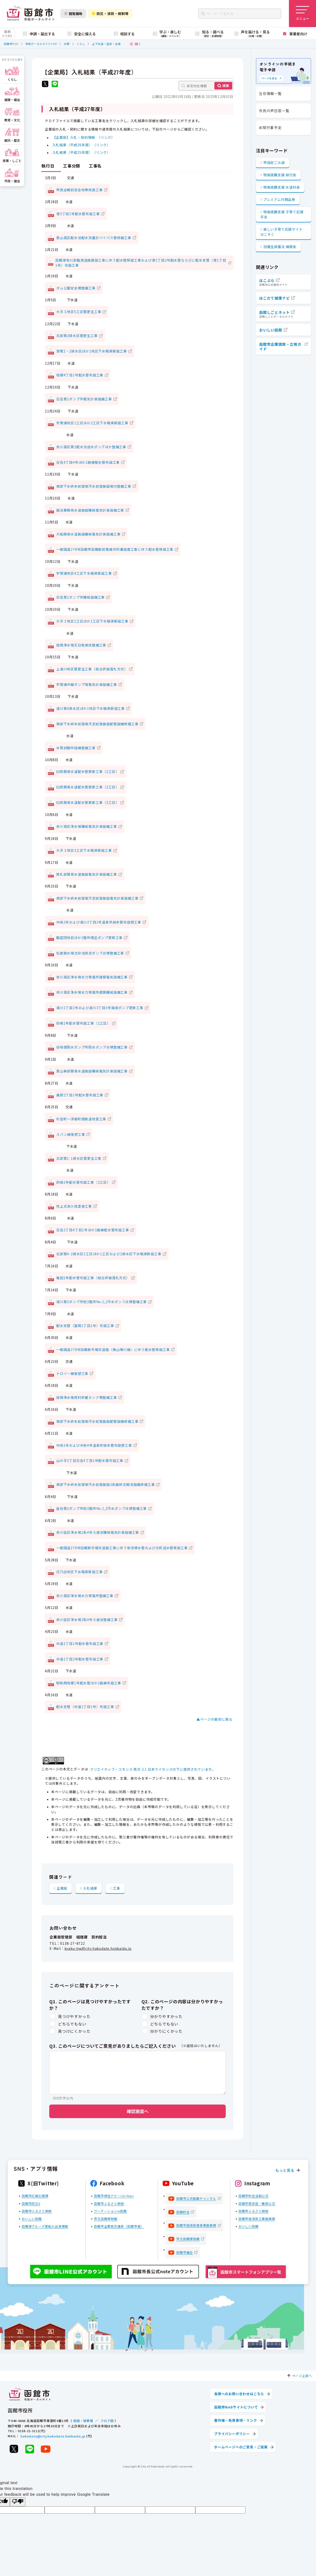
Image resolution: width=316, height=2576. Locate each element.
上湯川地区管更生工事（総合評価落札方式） (92, 669)
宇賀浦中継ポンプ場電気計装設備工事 (86, 684)
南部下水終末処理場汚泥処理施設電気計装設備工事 (97, 898)
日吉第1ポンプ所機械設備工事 (80, 597)
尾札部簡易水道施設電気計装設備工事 (86, 874)
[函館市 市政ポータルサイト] (30, 13)
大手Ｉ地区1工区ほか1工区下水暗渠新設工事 (92, 621)
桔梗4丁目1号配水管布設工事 (79, 375)
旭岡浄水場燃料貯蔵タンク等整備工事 (86, 1397)
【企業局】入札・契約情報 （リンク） (83, 137)
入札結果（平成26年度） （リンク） (81, 145)
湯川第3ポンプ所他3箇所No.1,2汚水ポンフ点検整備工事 (101, 1301)
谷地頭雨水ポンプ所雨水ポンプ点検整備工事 (92, 1047)
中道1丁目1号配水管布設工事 (79, 1643)
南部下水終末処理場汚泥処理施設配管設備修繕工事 (97, 723)
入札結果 (90, 1888)
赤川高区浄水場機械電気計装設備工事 (86, 826)
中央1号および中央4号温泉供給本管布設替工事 (94, 1445)
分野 (67, 44)
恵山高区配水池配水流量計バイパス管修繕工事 (93, 237)
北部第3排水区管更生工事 (77, 335)
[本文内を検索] (205, 86)
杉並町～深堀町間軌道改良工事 (81, 1118)
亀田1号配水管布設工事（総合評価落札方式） (93, 1277)
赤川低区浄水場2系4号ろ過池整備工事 (87, 1619)
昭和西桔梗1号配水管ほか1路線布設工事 (88, 1683)
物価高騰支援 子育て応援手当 (281, 214)
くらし (81, 44)
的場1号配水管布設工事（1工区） (83, 1023)
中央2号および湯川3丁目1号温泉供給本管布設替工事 (98, 922)
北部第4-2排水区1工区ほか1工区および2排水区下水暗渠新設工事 (109, 1253)
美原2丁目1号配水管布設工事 (79, 1095)
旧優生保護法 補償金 (279, 246)
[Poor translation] (17, 2501)
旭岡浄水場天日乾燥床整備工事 (81, 645)
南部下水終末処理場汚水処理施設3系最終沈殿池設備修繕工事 (105, 1484)
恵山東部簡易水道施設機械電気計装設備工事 (92, 1071)
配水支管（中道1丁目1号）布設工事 (85, 1706)
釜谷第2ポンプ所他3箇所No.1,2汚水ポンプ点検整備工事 (101, 1508)
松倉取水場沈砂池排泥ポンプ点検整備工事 (90, 953)
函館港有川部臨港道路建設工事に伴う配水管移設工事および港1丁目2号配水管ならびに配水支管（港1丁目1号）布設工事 (140, 263)
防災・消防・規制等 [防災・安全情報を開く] (110, 13)
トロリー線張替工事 (72, 1373)
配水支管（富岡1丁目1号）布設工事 (85, 1325)
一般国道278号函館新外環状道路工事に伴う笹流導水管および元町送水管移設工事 (122, 1547)
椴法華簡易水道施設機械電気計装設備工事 (90, 510)
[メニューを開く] (302, 13)
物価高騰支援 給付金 (279, 174)
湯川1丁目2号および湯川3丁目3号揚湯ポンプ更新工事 (99, 1007)
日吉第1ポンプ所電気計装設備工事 (84, 398)
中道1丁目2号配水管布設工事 (79, 1659)
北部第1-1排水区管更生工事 (78, 1158)
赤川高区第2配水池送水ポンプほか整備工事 (91, 446)
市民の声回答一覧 (274, 110)
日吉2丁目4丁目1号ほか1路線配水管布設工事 (92, 1229)
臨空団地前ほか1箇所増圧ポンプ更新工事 (89, 937)
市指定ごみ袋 (274, 162)
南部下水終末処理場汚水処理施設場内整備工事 (93, 486)
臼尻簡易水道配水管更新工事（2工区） (87, 787)
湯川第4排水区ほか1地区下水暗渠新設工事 (90, 708)
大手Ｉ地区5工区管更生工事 (78, 311)
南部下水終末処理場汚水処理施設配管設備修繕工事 (97, 1421)
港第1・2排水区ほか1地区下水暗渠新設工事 (91, 351)
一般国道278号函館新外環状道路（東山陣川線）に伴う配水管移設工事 (113, 1349)
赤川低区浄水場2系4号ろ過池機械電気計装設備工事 (97, 1532)
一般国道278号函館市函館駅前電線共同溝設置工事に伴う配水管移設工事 (114, 549)
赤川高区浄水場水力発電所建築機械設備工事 (92, 992)
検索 (225, 85)
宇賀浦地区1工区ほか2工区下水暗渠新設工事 (92, 422)
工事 (116, 1888)
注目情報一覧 (270, 93)
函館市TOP (11, 44)
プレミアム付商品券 (279, 199)
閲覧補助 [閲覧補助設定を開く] (73, 13)
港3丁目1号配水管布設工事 (78, 213)
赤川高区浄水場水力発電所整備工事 (84, 1595)
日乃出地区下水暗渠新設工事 (79, 1571)
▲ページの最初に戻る (214, 1719)
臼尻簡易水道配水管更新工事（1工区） (87, 771)
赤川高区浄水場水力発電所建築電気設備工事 (92, 977)
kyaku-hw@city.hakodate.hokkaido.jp (98, 1948)
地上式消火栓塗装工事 (74, 1206)
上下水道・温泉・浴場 (106, 44)
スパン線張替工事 (70, 1134)
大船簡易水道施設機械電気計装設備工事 (88, 534)
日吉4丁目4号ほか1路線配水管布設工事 (88, 462)
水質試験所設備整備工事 (76, 747)
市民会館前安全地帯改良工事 (79, 189)
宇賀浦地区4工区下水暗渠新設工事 (84, 573)
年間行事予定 (270, 127)
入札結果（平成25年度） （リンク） (81, 152)
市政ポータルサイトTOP (41, 44)
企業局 (62, 1888)
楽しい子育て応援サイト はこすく (281, 232)
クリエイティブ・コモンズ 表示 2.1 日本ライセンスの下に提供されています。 (152, 1769)
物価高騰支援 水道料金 (281, 187)
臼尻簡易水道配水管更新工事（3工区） (87, 802)
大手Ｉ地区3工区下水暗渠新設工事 (84, 850)
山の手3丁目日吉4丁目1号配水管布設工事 (89, 1460)
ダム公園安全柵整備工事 (76, 288)
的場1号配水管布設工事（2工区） (83, 1182)
